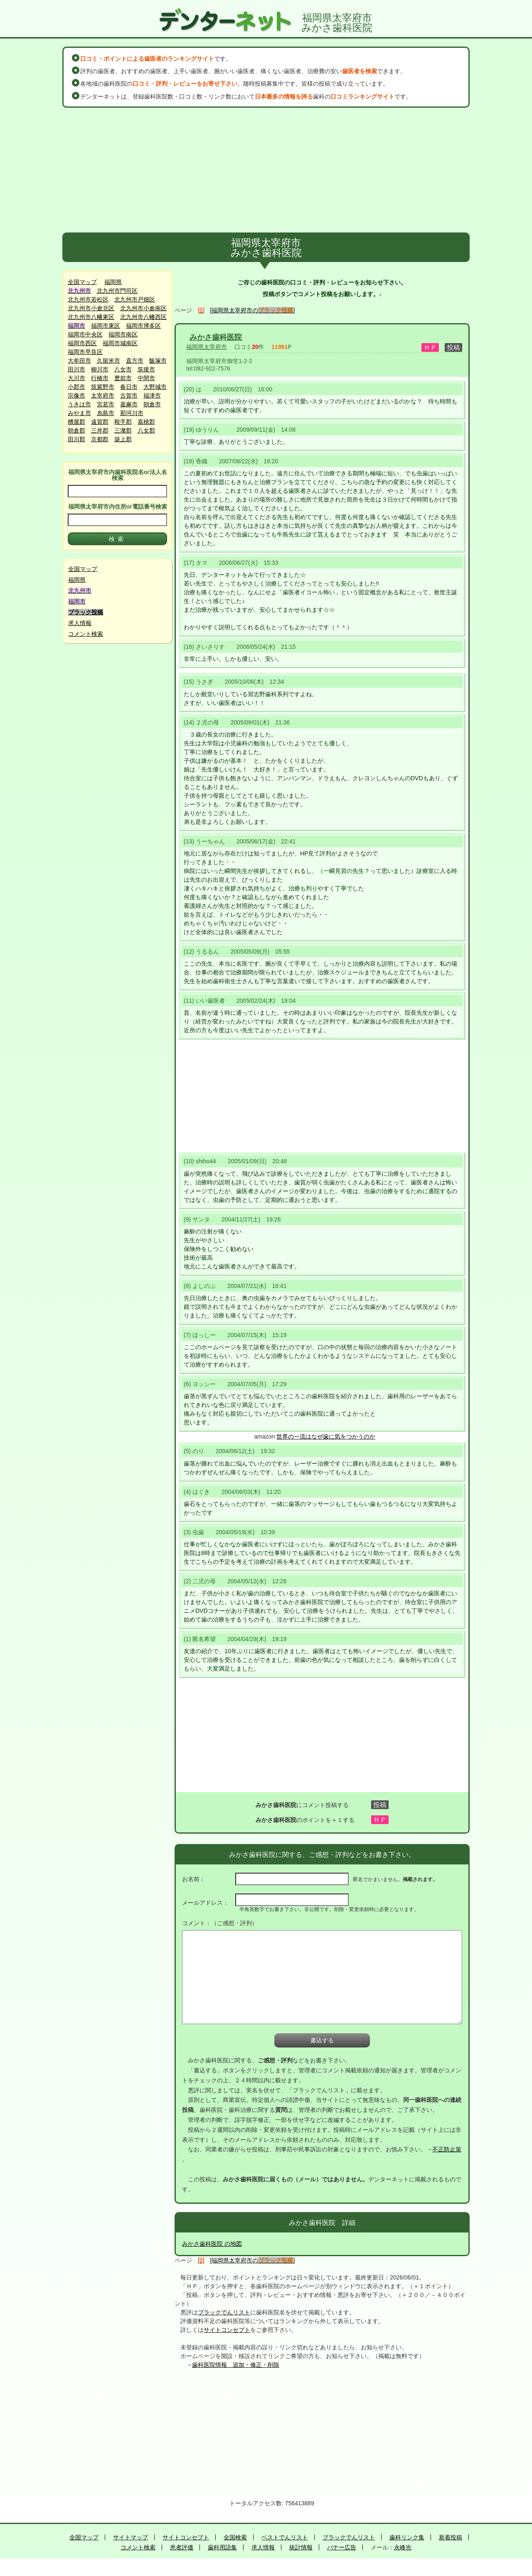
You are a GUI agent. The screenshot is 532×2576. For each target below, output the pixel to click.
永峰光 (402, 2547)
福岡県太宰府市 (206, 347)
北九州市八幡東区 (91, 317)
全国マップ (82, 282)
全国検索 (235, 2537)
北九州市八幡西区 (143, 317)
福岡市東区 (105, 325)
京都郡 (99, 439)
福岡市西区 (82, 343)
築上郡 (123, 439)
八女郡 (146, 430)
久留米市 (108, 360)
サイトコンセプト (227, 2329)
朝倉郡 (76, 430)
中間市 (146, 378)
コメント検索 (85, 633)
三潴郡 (123, 430)
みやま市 (79, 413)
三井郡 (99, 430)
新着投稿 (450, 2537)
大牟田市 (79, 360)
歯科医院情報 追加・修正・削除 (235, 2364)
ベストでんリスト (284, 2537)
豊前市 (123, 378)
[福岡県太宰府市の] (252, 310)
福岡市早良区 (85, 352)
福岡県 (113, 282)
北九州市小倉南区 (143, 308)
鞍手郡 (123, 421)
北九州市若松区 (88, 299)
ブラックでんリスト (224, 2312)
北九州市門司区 (117, 290)
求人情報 (79, 623)
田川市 (76, 369)
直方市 (134, 360)
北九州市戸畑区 (134, 299)
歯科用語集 (222, 2547)
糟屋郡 (76, 421)
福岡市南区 (123, 334)
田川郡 (76, 439)
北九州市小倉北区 (91, 308)
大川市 (76, 378)
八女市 (123, 369)
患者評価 (181, 2547)
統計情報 (301, 2547)
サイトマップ (130, 2537)
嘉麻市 (129, 404)
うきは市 (79, 404)
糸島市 (105, 413)
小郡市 (76, 386)
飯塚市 (158, 360)
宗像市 (76, 395)
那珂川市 (131, 413)
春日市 (129, 386)
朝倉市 (152, 404)
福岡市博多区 (143, 325)
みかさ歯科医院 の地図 (212, 2244)
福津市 (152, 395)
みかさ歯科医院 (216, 337)
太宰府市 (102, 395)
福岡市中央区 (85, 334)
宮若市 (105, 404)
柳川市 (99, 369)
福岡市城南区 (120, 343)
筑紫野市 (102, 386)
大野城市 (155, 386)
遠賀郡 (99, 421)
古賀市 (129, 395)
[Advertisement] (266, 170)
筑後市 (146, 369)
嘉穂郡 (146, 421)
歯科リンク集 (406, 2537)
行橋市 (99, 378)
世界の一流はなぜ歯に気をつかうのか (325, 1436)
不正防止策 (446, 2149)
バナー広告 (341, 2547)
